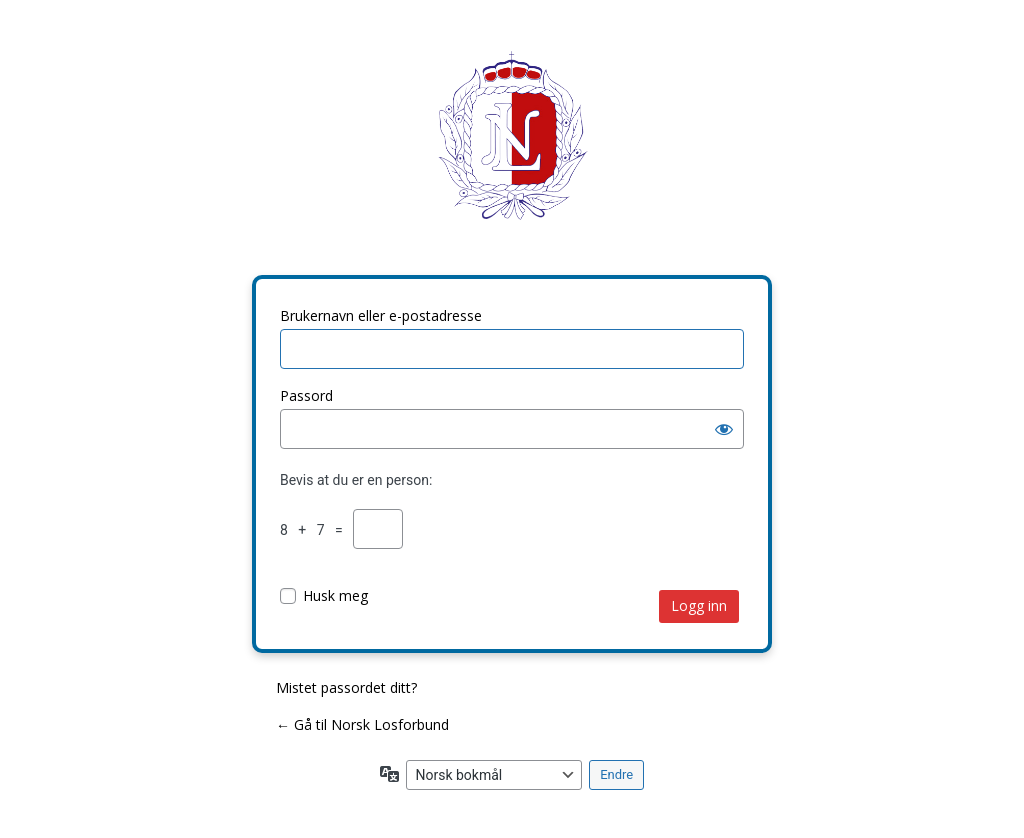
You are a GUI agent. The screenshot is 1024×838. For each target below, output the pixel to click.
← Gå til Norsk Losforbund (362, 724)
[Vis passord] (724, 429)
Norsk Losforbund (512, 151)
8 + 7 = (315, 530)
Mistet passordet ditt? (346, 687)
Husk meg (335, 595)
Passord (306, 395)
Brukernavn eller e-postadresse (381, 315)
